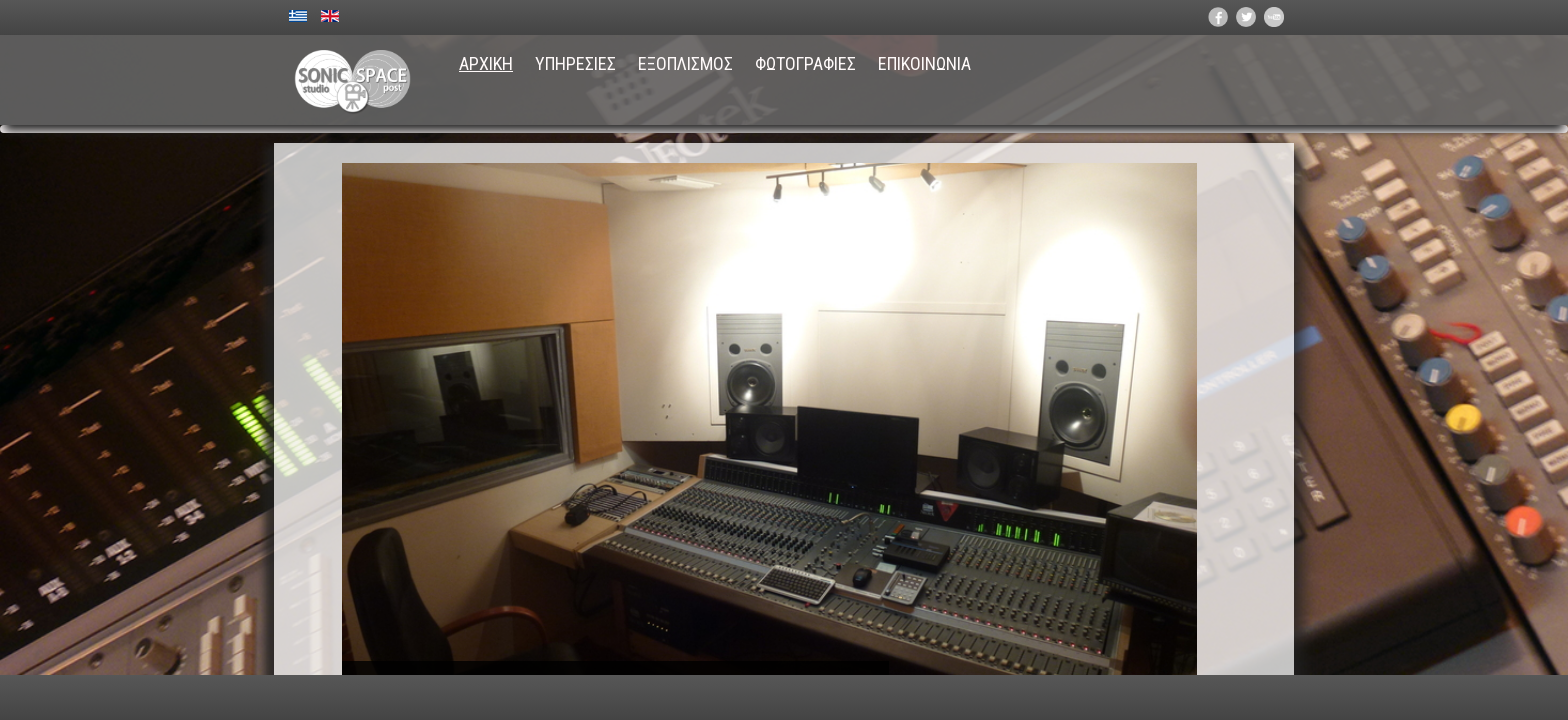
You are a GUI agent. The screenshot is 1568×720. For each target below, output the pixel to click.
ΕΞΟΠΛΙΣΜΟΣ (685, 63)
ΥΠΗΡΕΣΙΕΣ (575, 63)
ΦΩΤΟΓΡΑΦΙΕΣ (805, 63)
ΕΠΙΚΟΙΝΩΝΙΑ (924, 63)
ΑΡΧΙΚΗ (486, 63)
